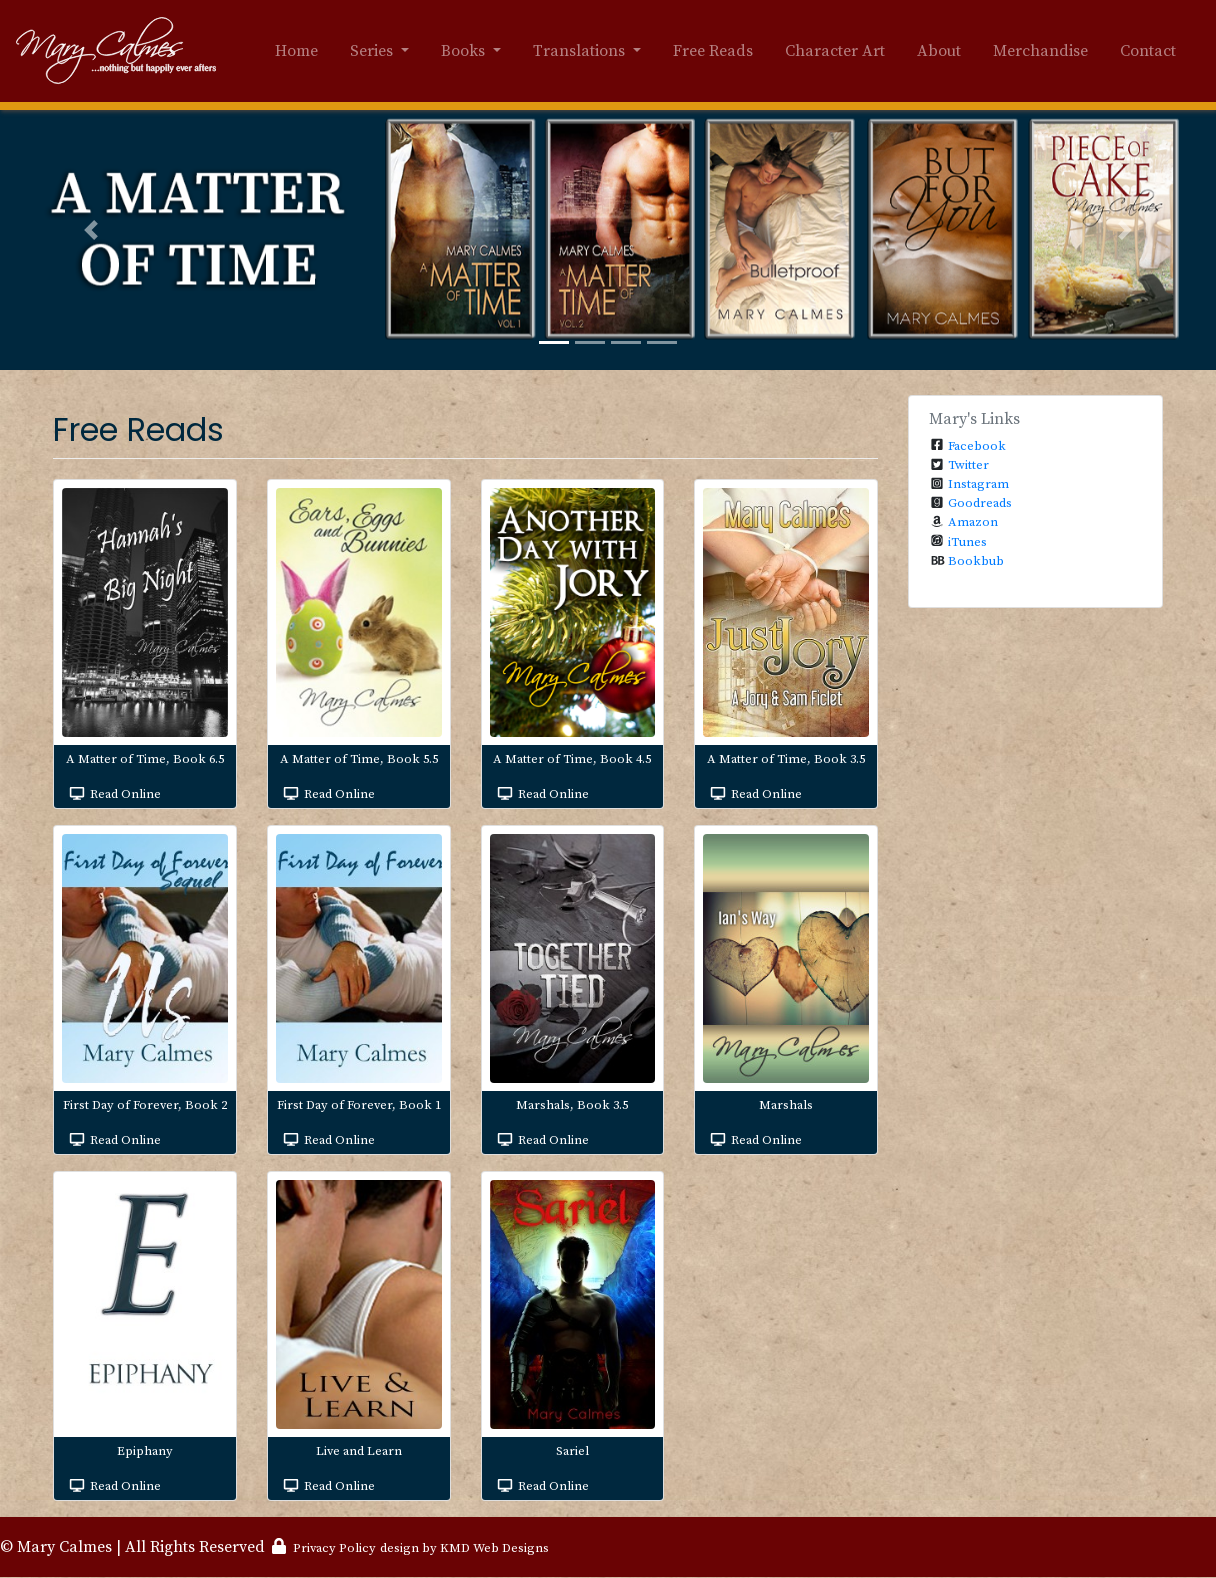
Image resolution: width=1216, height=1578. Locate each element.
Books (465, 51)
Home (296, 51)
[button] (91, 230)
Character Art (835, 51)
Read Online (125, 794)
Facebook (977, 446)
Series (373, 51)
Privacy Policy (334, 1548)
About (939, 51)
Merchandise (1040, 51)
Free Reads (713, 51)
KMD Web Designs (494, 1548)
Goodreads (980, 503)
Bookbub (976, 561)
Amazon (973, 522)
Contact (1148, 51)
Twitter (968, 465)
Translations (581, 51)
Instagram (978, 484)
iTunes (967, 542)
